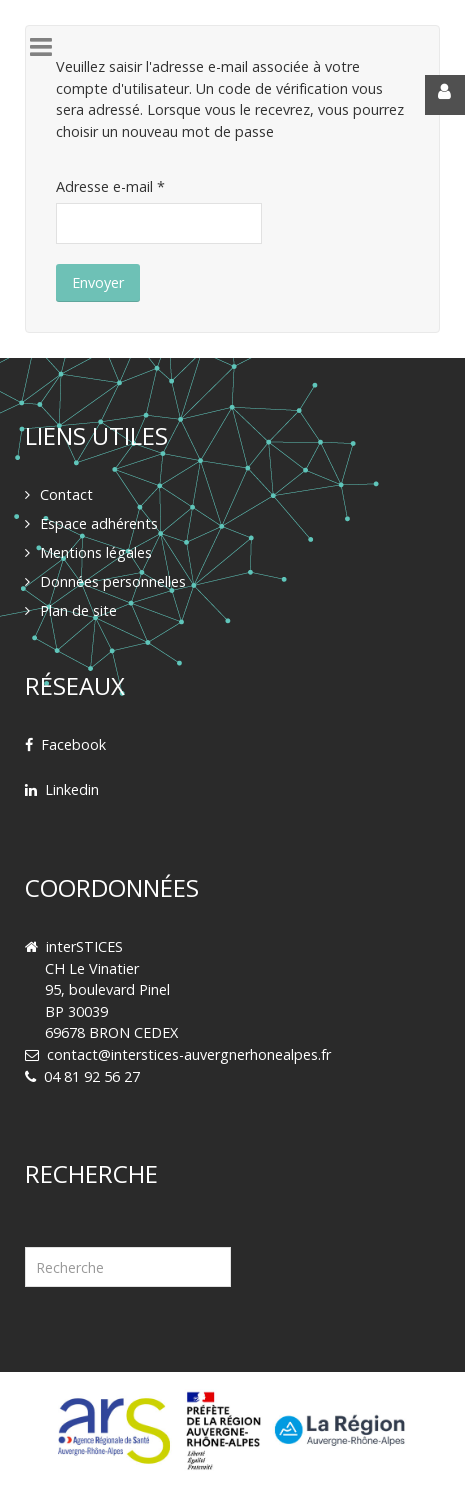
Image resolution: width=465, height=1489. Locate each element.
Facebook (73, 744)
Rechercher (25, 1222)
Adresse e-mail (110, 186)
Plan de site (78, 610)
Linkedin (72, 789)
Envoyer (98, 282)
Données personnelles (113, 581)
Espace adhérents (99, 523)
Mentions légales (96, 552)
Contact (66, 494)
